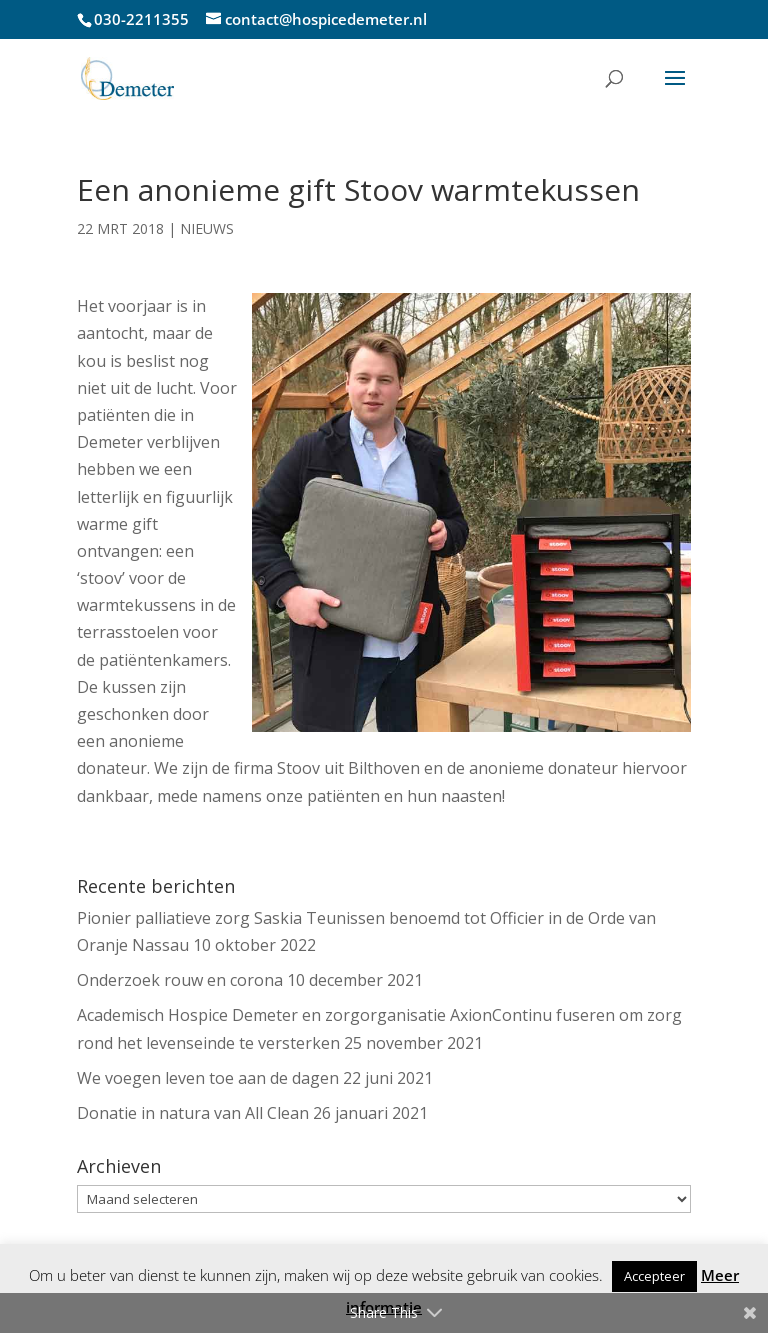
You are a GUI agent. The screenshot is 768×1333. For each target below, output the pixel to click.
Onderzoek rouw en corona (180, 980)
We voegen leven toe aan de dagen (208, 1078)
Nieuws (207, 228)
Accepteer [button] (654, 1276)
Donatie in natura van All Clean (193, 1113)
